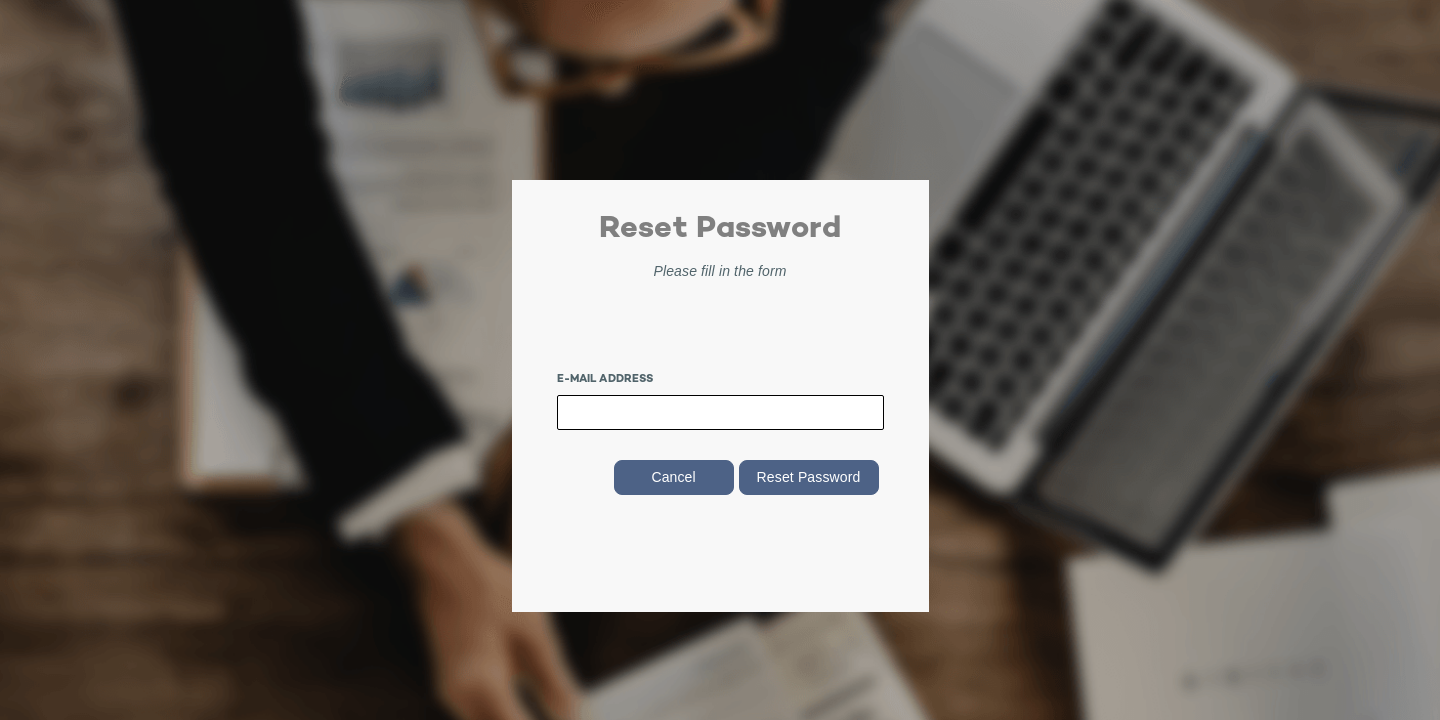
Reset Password (809, 477)
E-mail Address (605, 379)
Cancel (673, 477)
